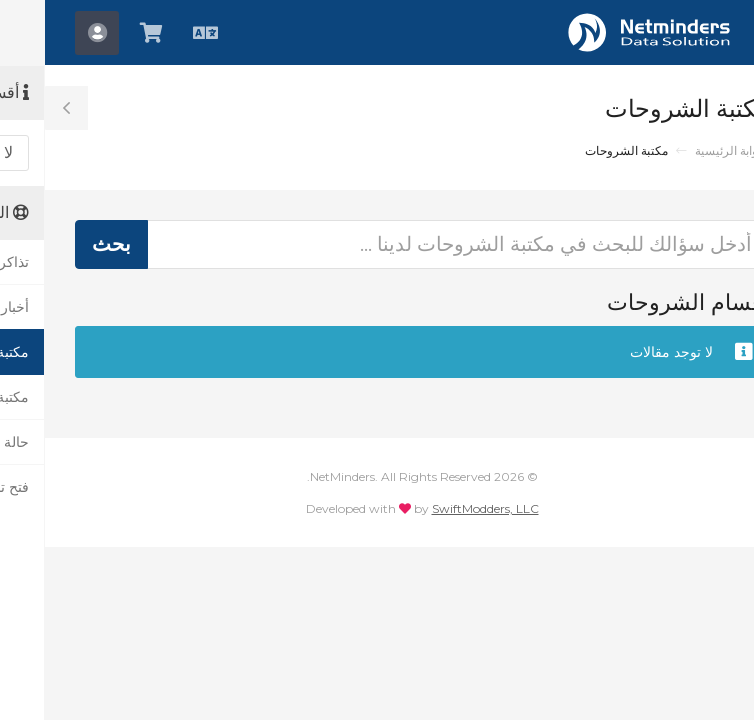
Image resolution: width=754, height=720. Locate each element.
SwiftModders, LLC (440, 508)
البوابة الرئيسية (687, 150)
